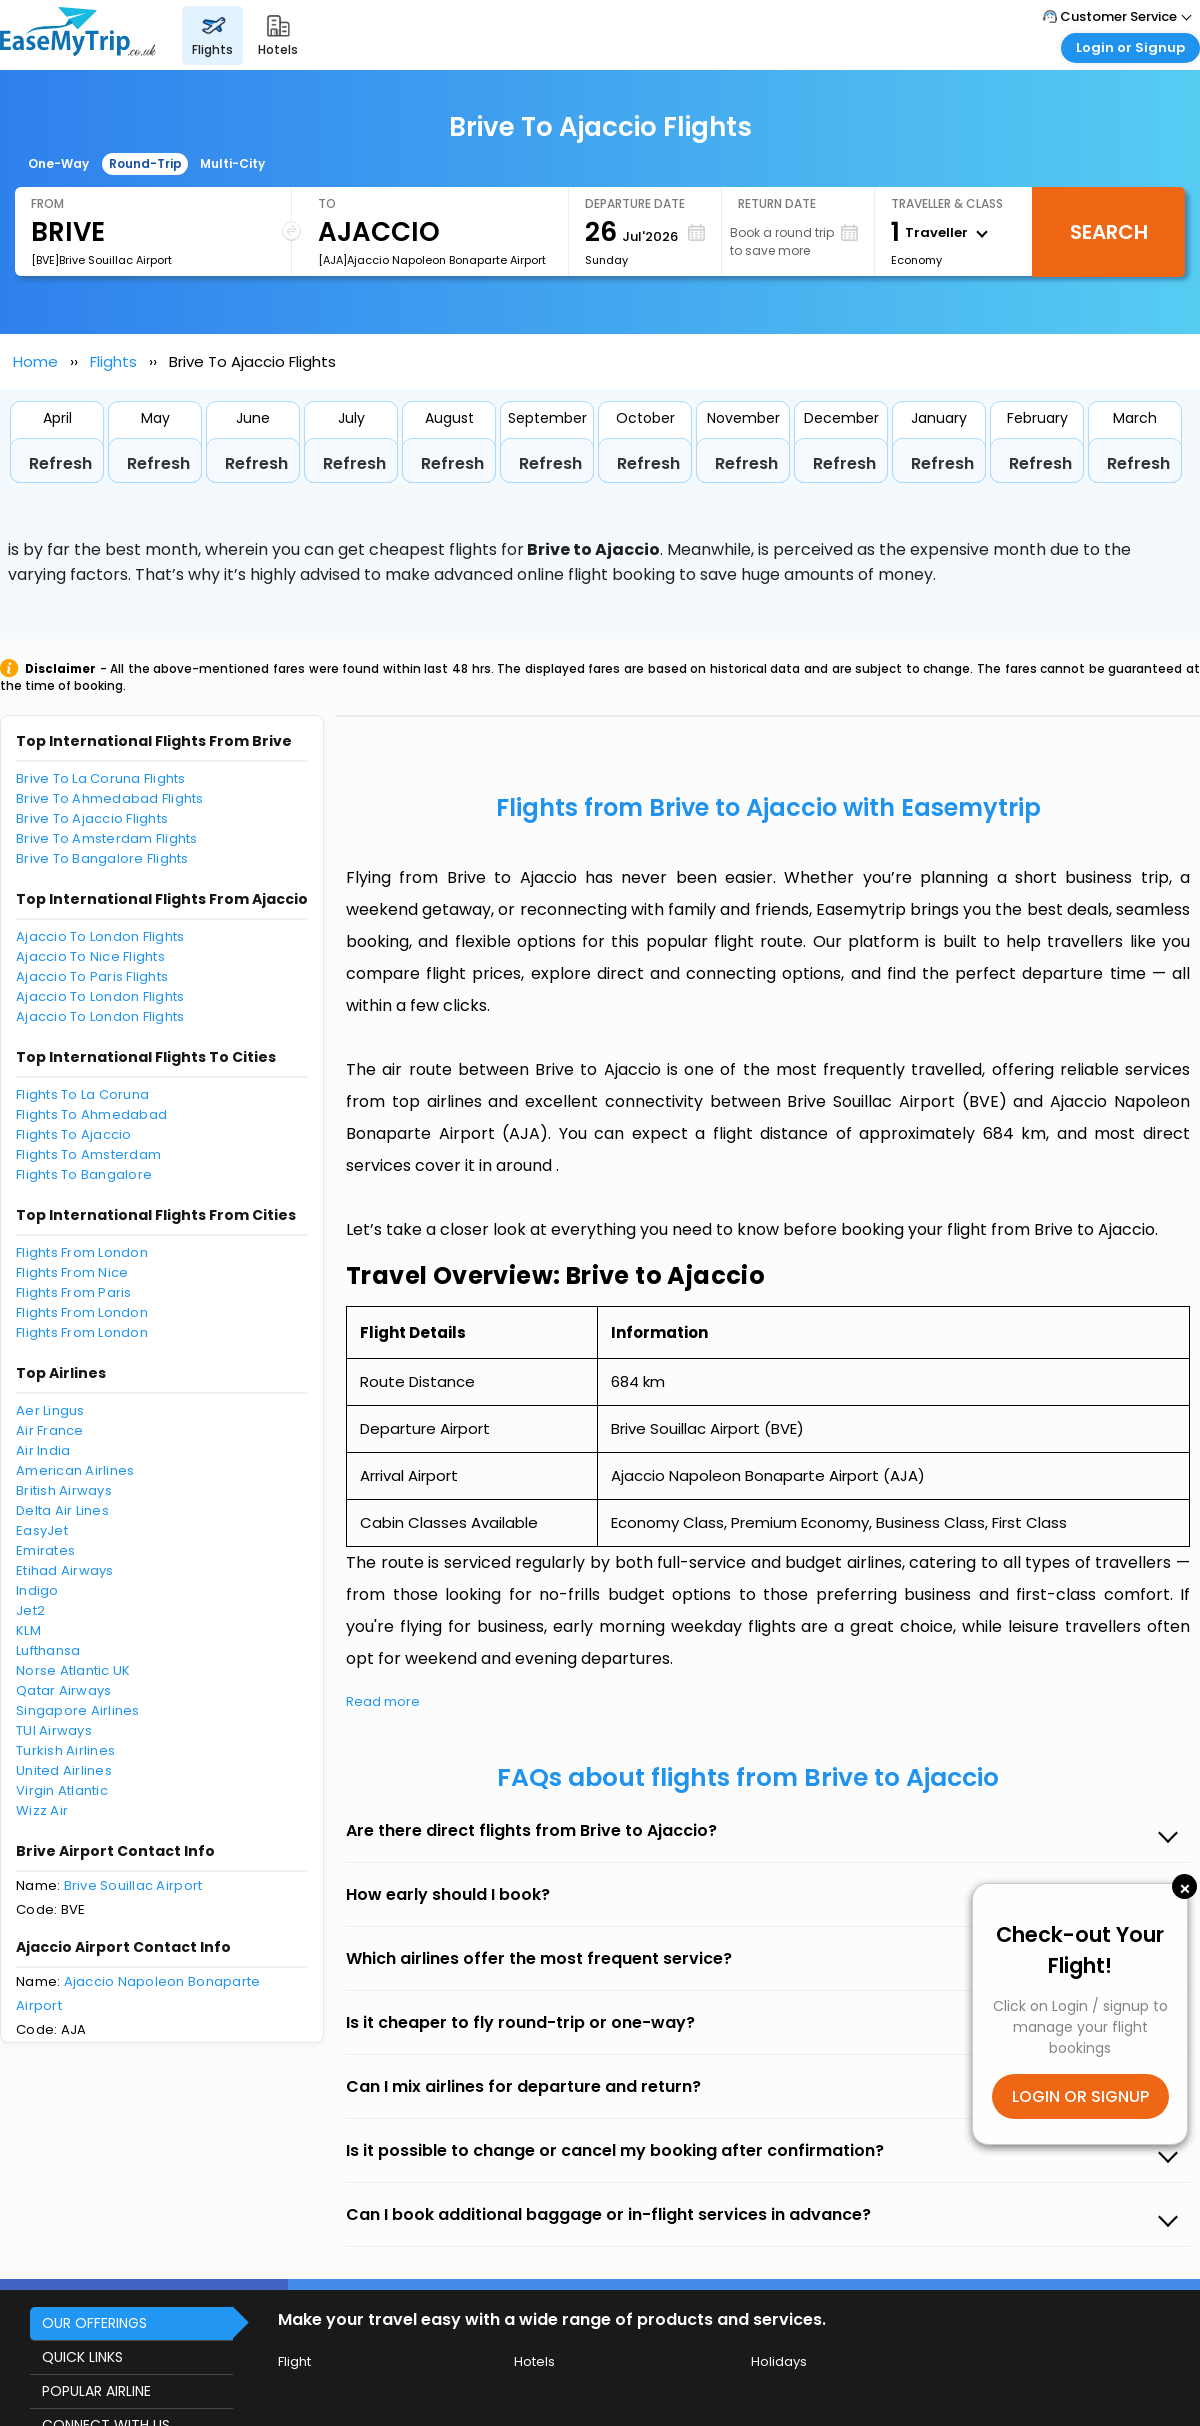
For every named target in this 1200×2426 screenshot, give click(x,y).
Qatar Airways (63, 1690)
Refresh (60, 463)
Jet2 (30, 1610)
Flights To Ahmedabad (91, 1114)
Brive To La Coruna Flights (101, 778)
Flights (113, 361)
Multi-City (232, 163)
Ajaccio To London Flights (100, 936)
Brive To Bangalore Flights (102, 858)
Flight (294, 2361)
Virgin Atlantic (62, 1790)
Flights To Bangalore (84, 1174)
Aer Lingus (50, 1410)
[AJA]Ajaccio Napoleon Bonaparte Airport (432, 260)
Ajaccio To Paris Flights (92, 976)
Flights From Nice (72, 1272)
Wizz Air (42, 1810)
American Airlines (75, 1470)
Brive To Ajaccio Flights (92, 818)
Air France (50, 1430)
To (327, 203)
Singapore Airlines (78, 1710)
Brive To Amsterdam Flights (107, 838)
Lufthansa (48, 1650)
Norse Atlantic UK (73, 1670)
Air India (43, 1450)
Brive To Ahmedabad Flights (110, 798)
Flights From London (82, 1252)
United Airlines (64, 1770)
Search (1109, 232)
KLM (28, 1630)
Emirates (45, 1550)
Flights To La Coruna (82, 1094)
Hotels (534, 2361)
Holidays (779, 2361)
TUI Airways (54, 1730)
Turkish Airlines (65, 1750)
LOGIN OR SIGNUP (1080, 2096)
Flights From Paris (74, 1292)
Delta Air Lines (62, 1510)
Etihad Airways (65, 1570)
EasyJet (42, 1530)
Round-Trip (145, 163)
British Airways (64, 1490)
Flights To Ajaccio (74, 1134)
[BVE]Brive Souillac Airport (101, 260)
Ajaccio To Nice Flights (90, 956)
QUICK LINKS (82, 2357)
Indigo (37, 1590)
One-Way (58, 163)
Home (35, 361)
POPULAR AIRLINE (96, 2391)
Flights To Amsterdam (88, 1154)
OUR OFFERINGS (94, 2323)
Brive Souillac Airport (133, 1885)
